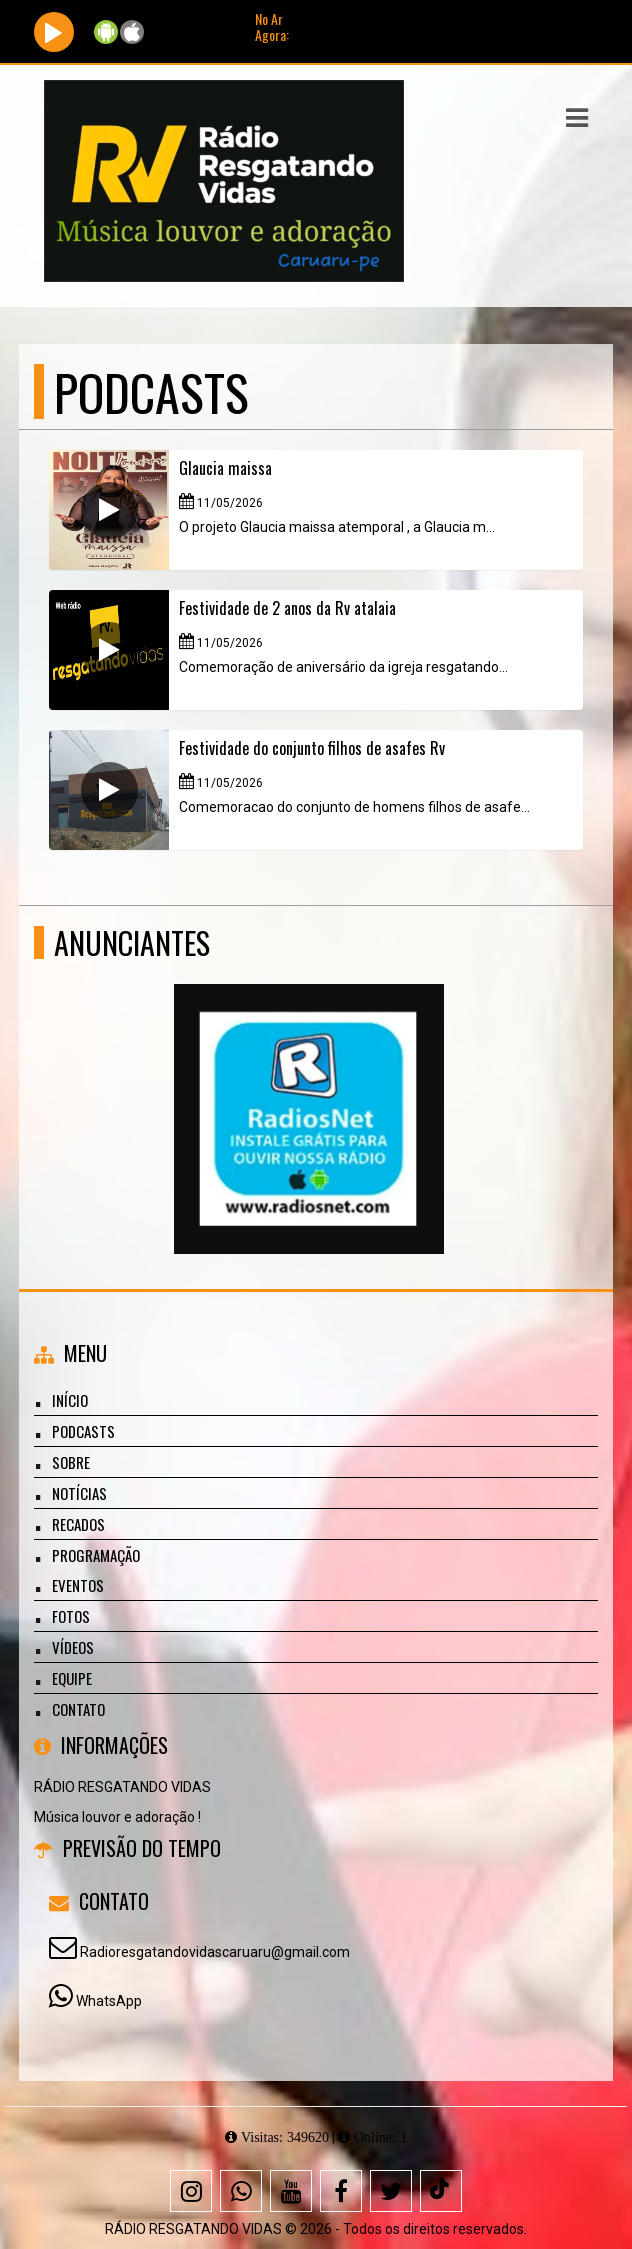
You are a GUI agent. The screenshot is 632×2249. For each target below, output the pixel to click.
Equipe (72, 1678)
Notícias (79, 1493)
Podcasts (83, 1431)
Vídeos (73, 1647)
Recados (78, 1524)
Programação (96, 1555)
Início (70, 1400)
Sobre (71, 1462)
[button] (577, 118)
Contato (78, 1709)
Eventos (78, 1585)
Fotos (71, 1616)
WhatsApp (109, 2001)
